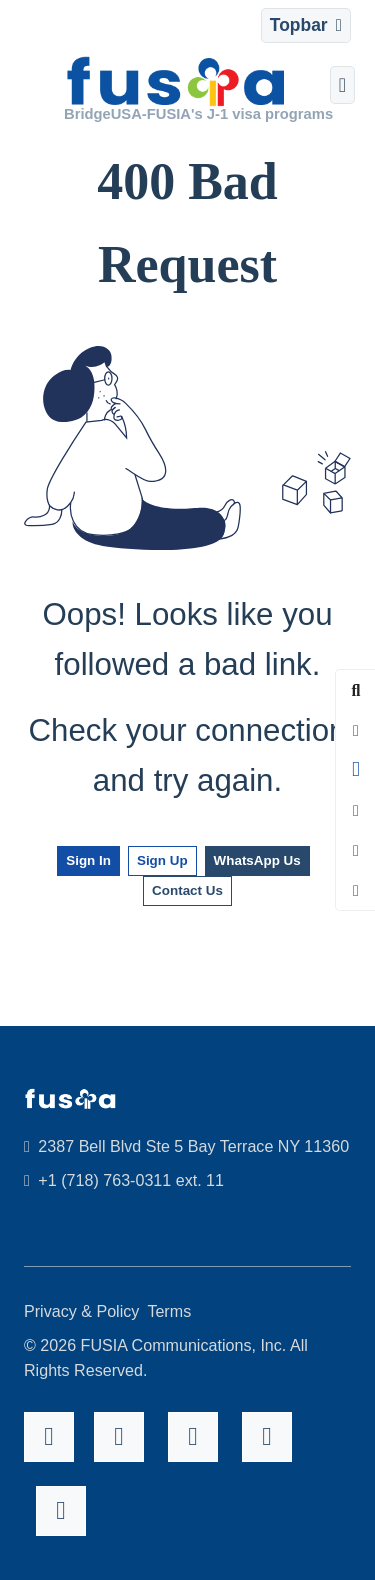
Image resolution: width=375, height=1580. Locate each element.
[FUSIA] (176, 84)
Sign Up (162, 860)
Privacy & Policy (81, 1311)
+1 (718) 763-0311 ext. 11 (124, 1180)
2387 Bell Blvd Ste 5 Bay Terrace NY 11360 (186, 1146)
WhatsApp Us (257, 860)
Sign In (88, 860)
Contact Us (187, 890)
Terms (169, 1311)
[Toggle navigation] (306, 25)
